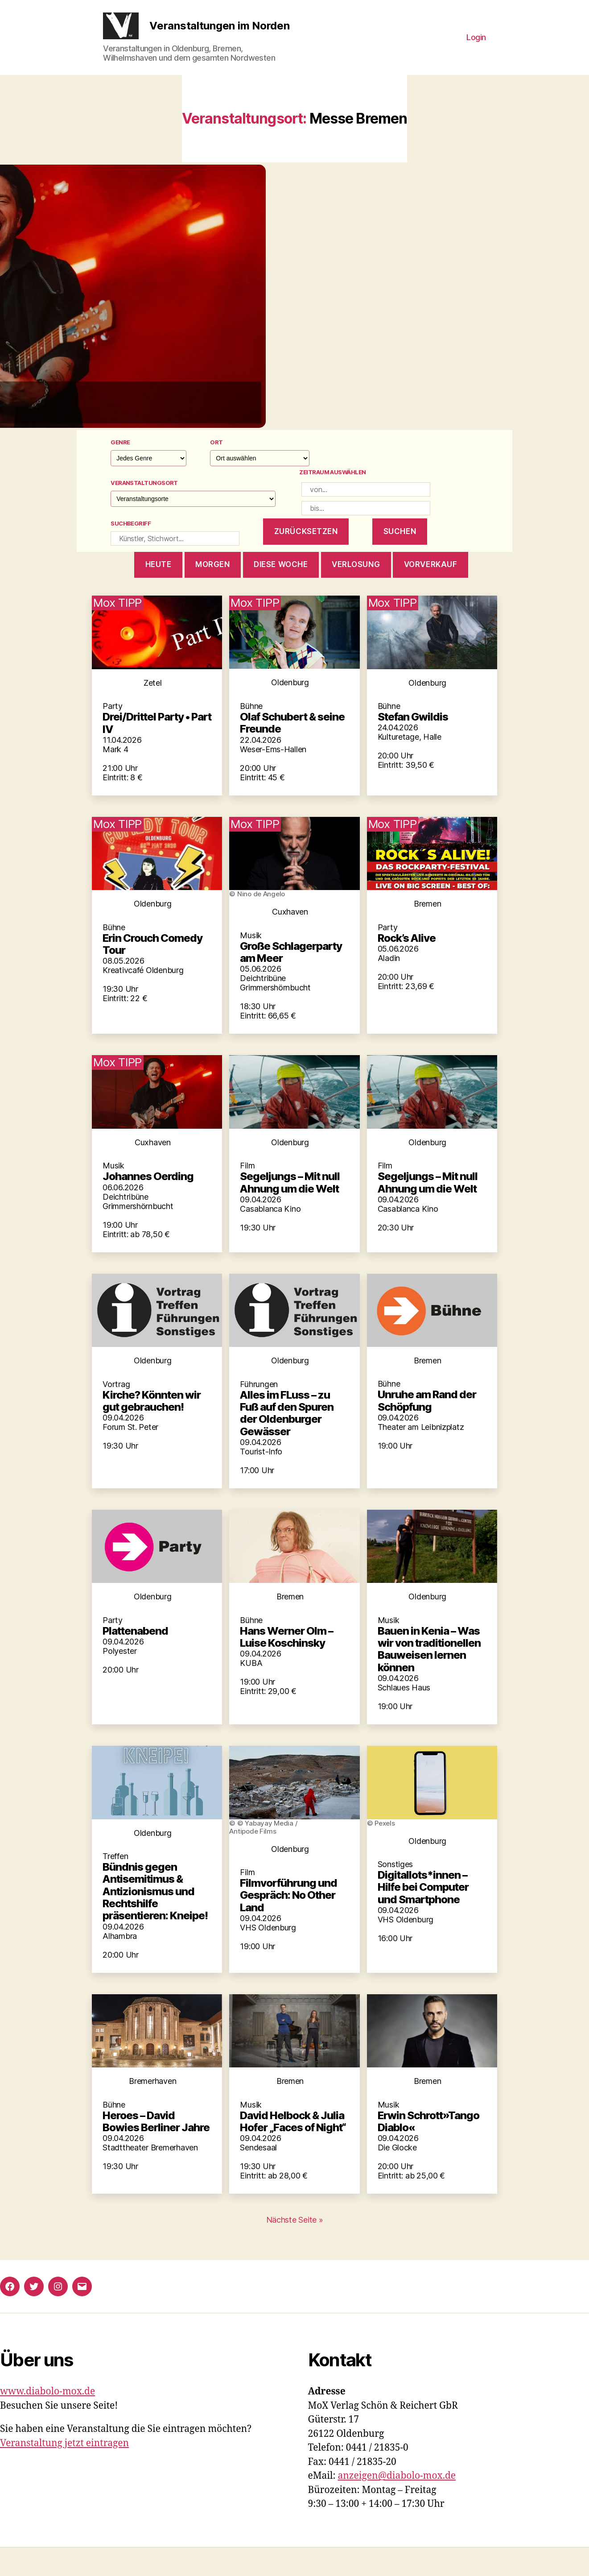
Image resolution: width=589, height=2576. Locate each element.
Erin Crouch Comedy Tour (152, 972)
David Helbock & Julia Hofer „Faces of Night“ (293, 2149)
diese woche (281, 592)
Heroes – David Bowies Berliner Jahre (156, 2149)
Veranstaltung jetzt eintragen (64, 2472)
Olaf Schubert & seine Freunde (292, 751)
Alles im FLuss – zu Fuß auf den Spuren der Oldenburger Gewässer (287, 1441)
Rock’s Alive (407, 966)
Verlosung (356, 592)
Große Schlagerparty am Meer (291, 980)
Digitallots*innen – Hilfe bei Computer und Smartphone (423, 1915)
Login (476, 51)
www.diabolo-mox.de (47, 2420)
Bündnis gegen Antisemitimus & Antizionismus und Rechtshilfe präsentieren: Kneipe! (155, 1920)
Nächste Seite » (294, 2248)
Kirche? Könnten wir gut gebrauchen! (152, 1429)
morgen (212, 592)
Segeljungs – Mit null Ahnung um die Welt (290, 1210)
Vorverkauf (430, 592)
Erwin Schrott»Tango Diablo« (428, 2149)
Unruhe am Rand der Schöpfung (427, 1428)
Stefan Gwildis (413, 745)
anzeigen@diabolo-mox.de (397, 2504)
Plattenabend (135, 1659)
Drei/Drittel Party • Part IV (157, 751)
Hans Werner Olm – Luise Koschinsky (286, 1665)
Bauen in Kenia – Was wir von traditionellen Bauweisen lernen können (429, 1677)
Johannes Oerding (148, 1204)
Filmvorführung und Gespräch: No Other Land (288, 1923)
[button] (294, 325)
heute (158, 592)
